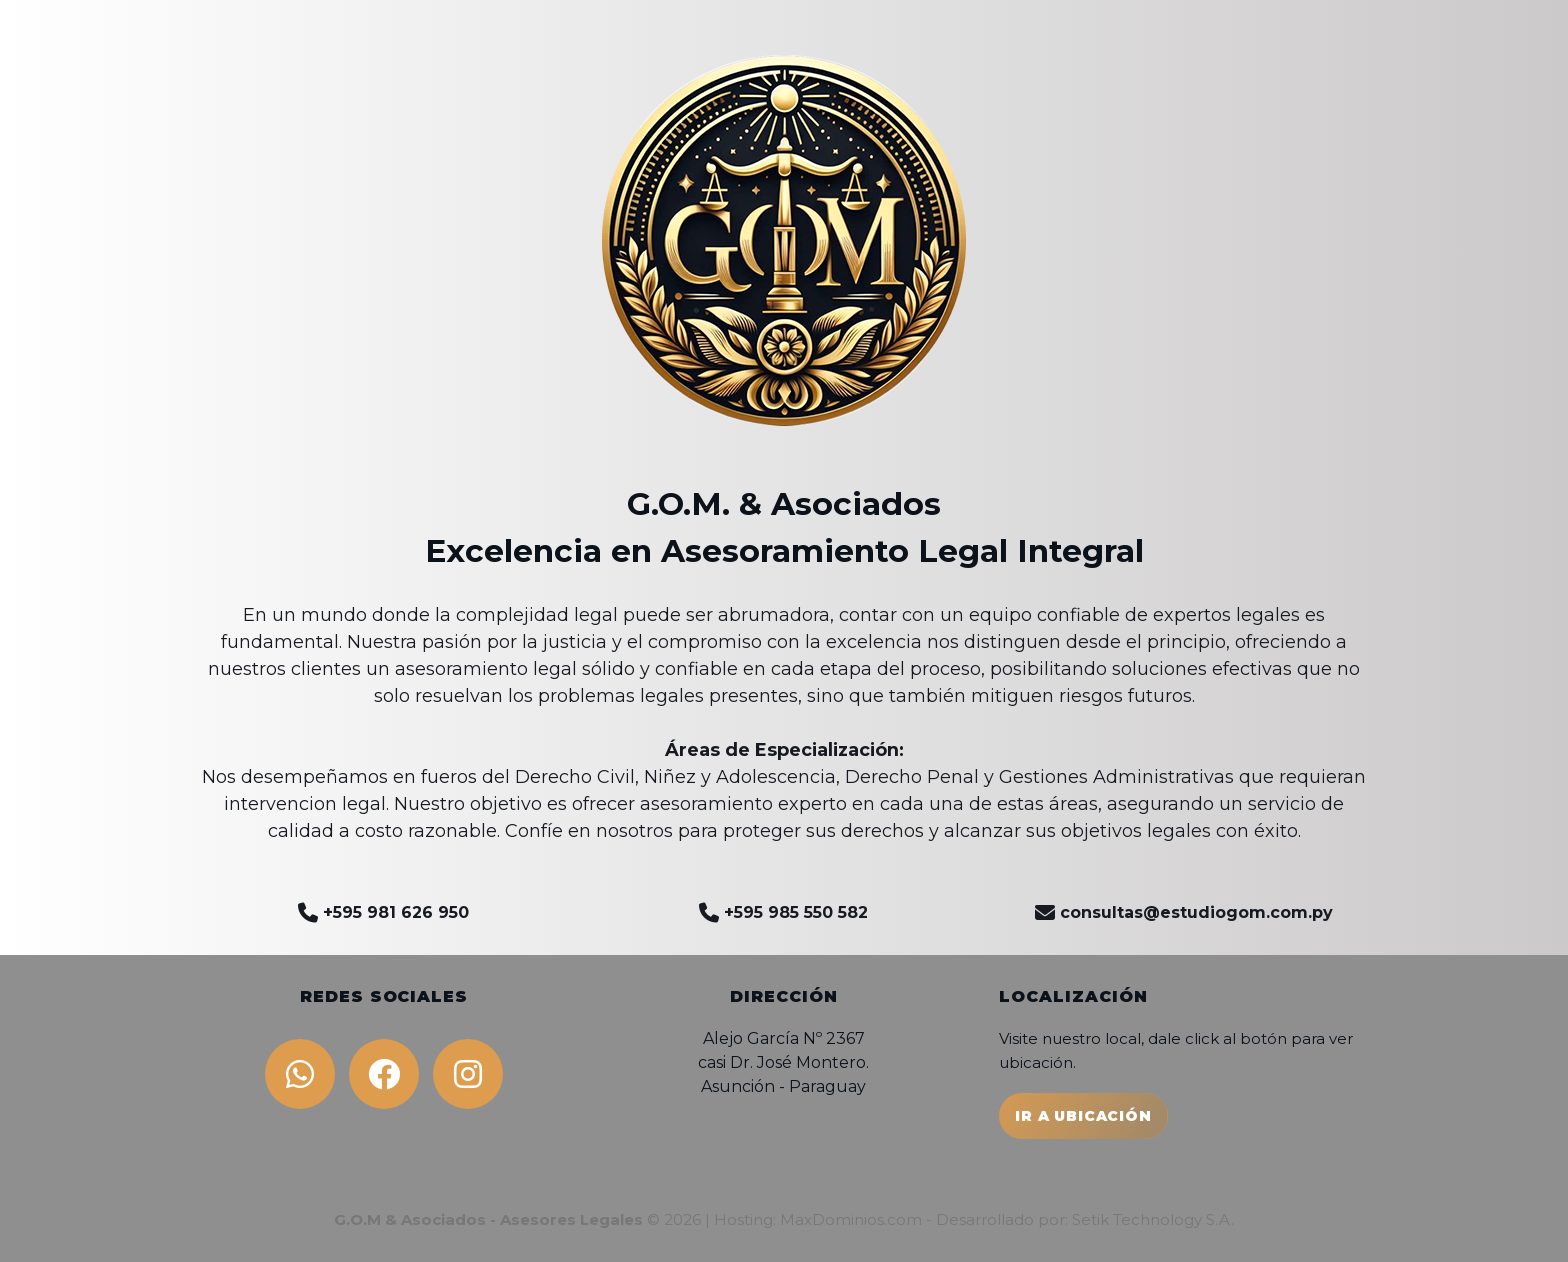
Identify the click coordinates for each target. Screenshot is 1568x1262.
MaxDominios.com (851, 1219)
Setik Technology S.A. (1153, 1219)
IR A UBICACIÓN (1083, 1116)
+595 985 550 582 (783, 912)
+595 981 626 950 (383, 912)
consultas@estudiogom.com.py (1184, 912)
